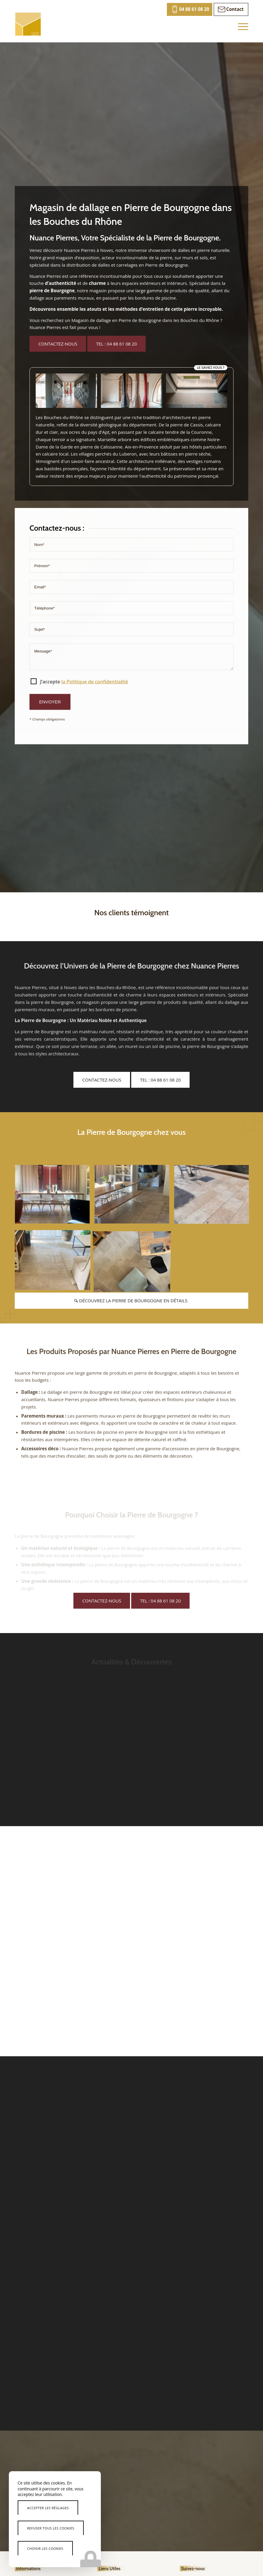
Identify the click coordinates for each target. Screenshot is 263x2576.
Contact (235, 9)
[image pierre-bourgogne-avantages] (214, 1197)
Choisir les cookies (45, 2548)
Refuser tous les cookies (50, 2528)
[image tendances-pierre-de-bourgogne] (134, 1197)
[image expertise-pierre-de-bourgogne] (54, 1197)
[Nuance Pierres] (28, 24)
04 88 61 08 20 (194, 9)
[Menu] (240, 26)
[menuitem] (190, 9)
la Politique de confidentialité (94, 751)
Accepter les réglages (48, 2508)
